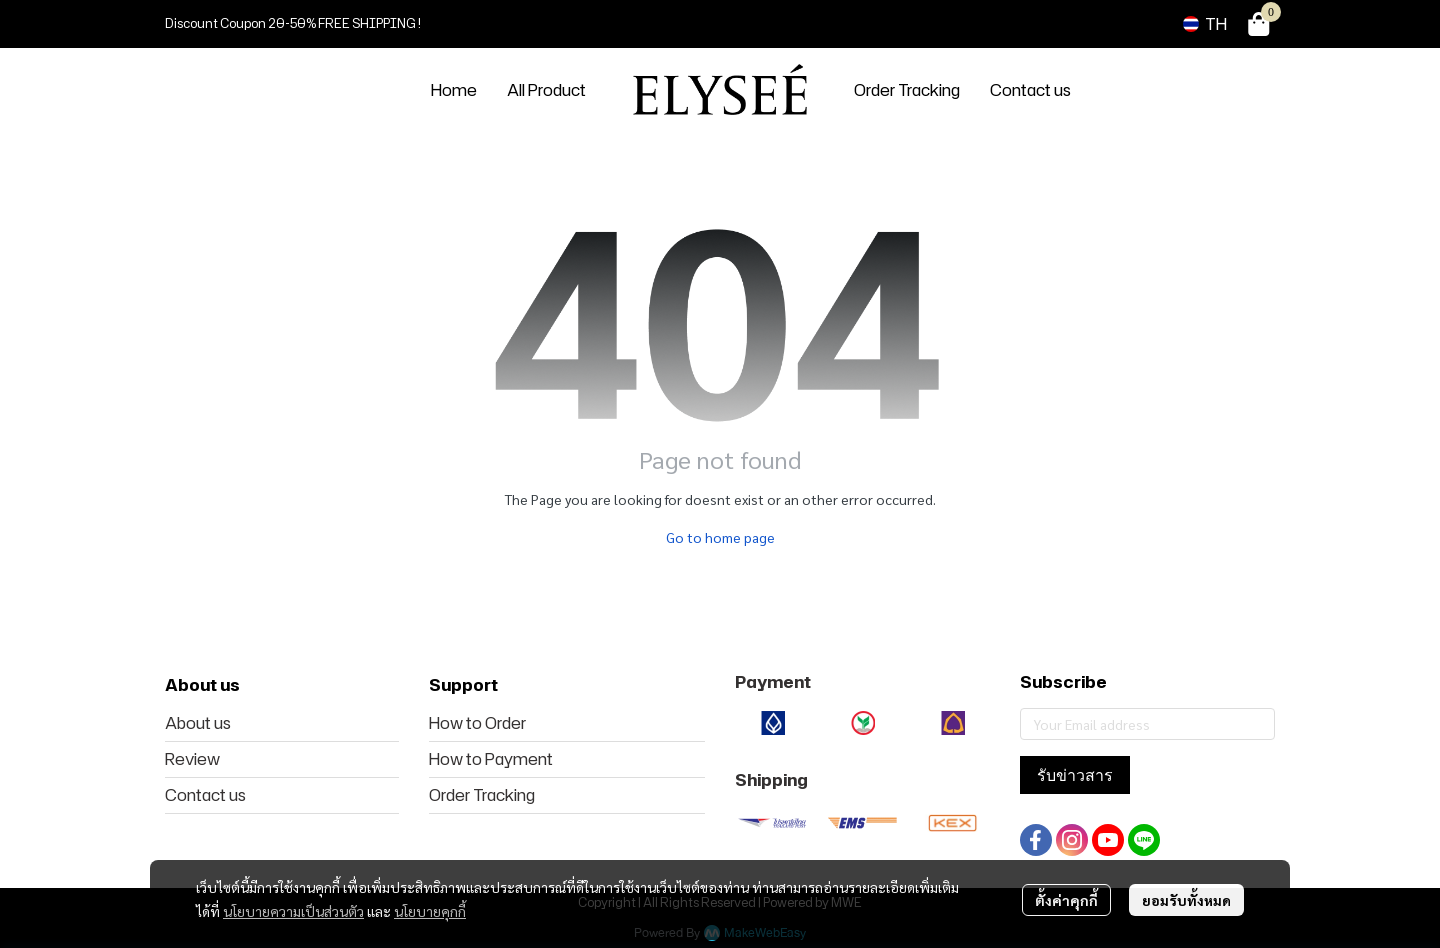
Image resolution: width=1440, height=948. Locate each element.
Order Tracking (482, 795)
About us (198, 723)
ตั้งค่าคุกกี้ (1066, 900)
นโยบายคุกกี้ (430, 911)
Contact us (205, 795)
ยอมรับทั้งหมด (1186, 900)
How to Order (477, 723)
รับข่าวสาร (1075, 775)
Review (192, 759)
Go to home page (720, 537)
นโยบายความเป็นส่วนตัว (293, 911)
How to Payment (491, 759)
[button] (1205, 24)
